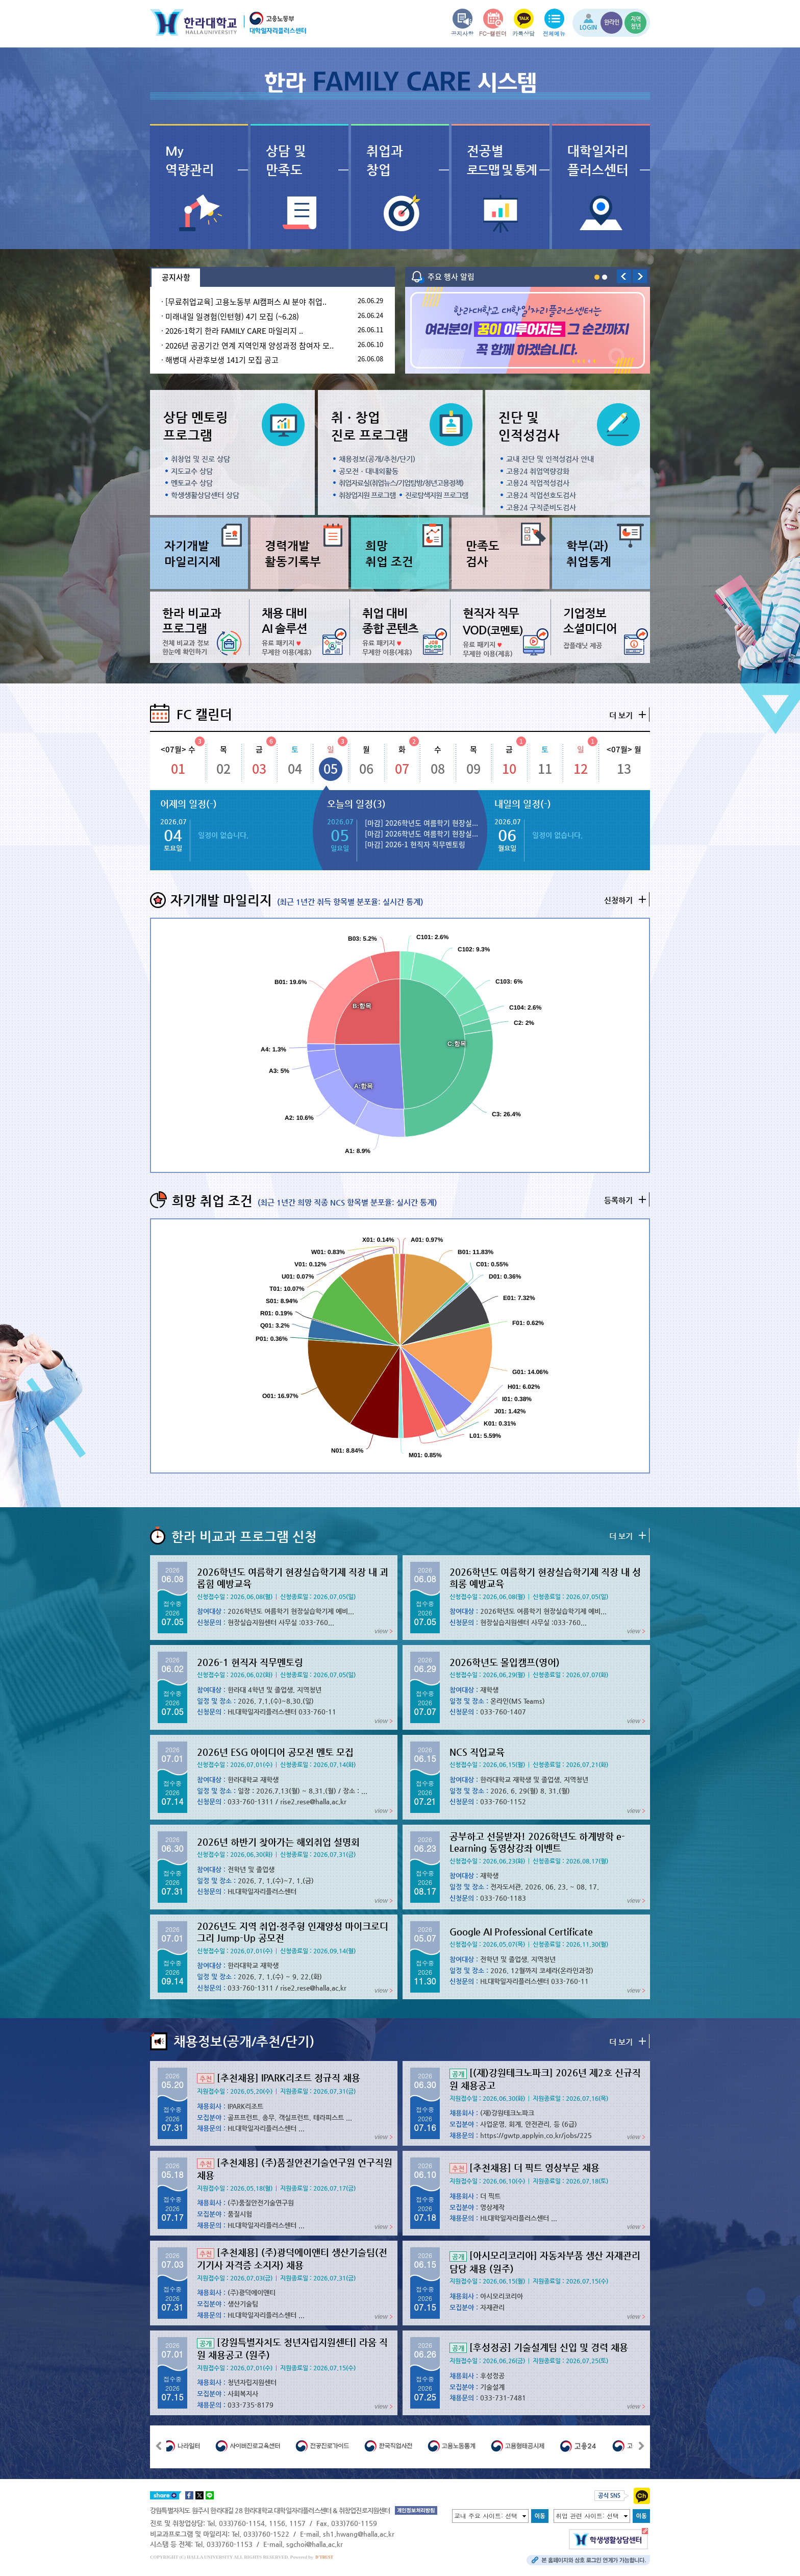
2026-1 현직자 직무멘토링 (250, 1662)
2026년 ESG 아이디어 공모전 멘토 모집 (275, 1752)
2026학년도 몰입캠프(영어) (504, 1662)
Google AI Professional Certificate (521, 1931)
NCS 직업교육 (477, 1752)
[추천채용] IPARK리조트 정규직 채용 (278, 2077)
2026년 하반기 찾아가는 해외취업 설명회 (278, 1841)
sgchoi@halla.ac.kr (314, 2544)
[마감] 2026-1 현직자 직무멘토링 (415, 844)
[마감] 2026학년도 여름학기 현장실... (421, 823)
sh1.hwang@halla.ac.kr (358, 2534)
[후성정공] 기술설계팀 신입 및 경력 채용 (538, 2347)
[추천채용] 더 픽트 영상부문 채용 (524, 2167)
